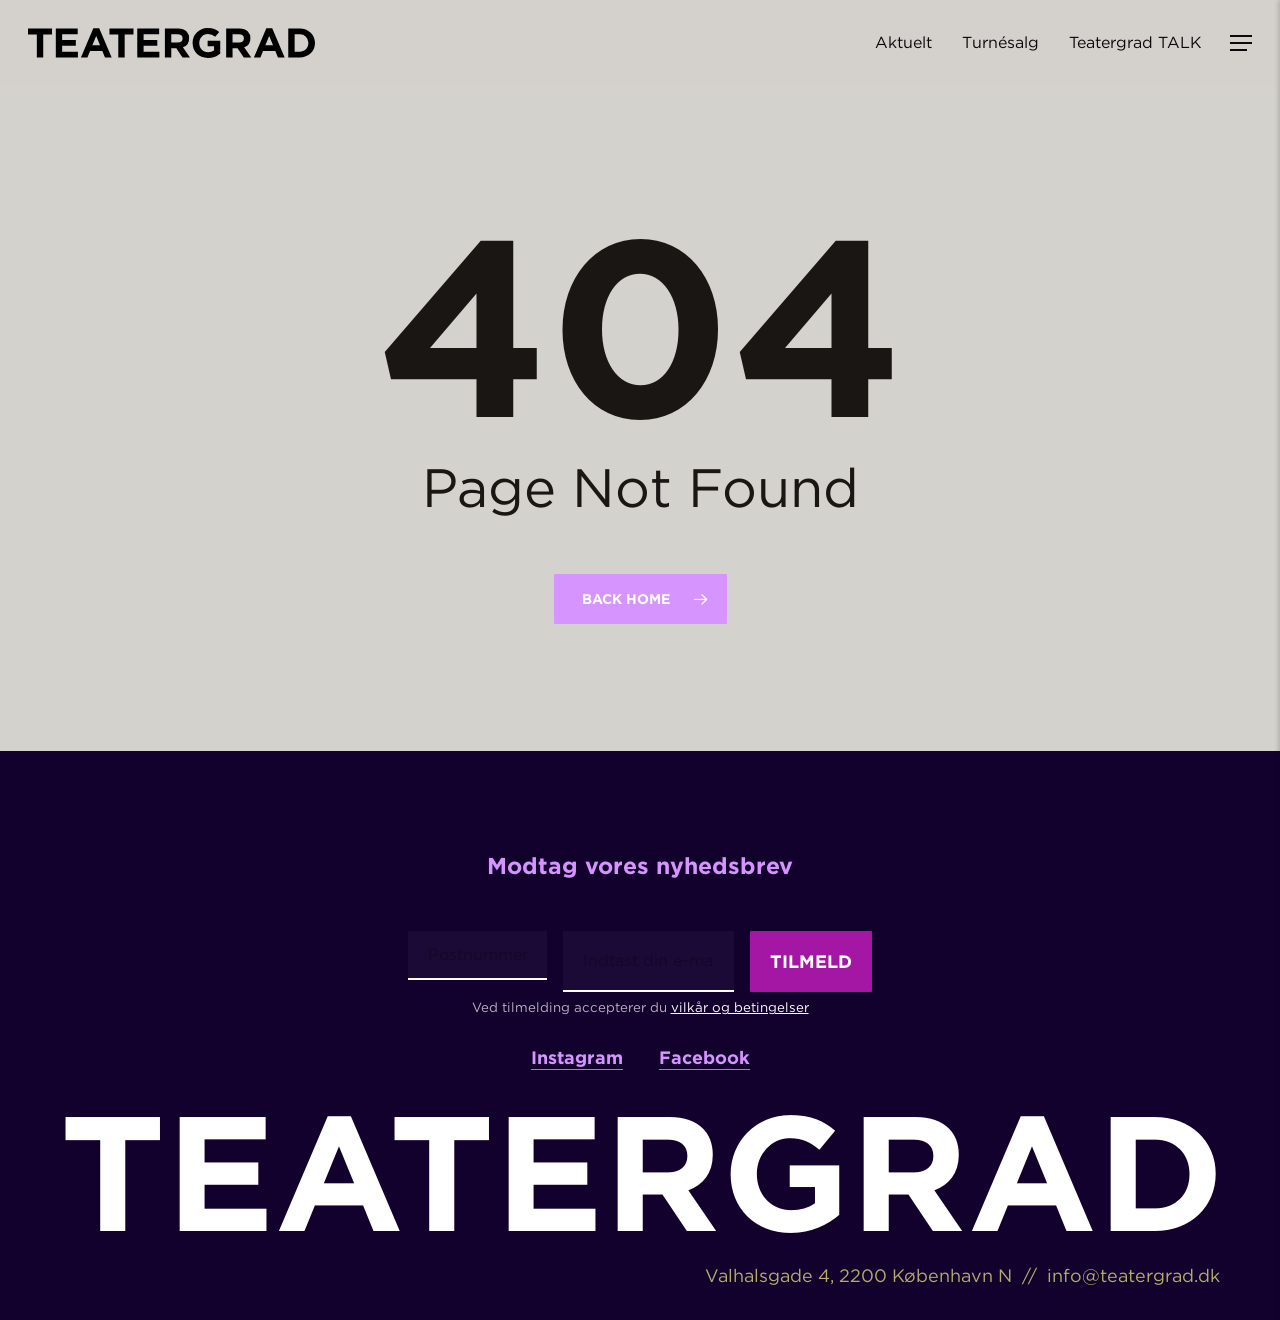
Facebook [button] (704, 1058)
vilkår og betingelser (740, 1007)
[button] (1241, 43)
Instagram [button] (577, 1058)
